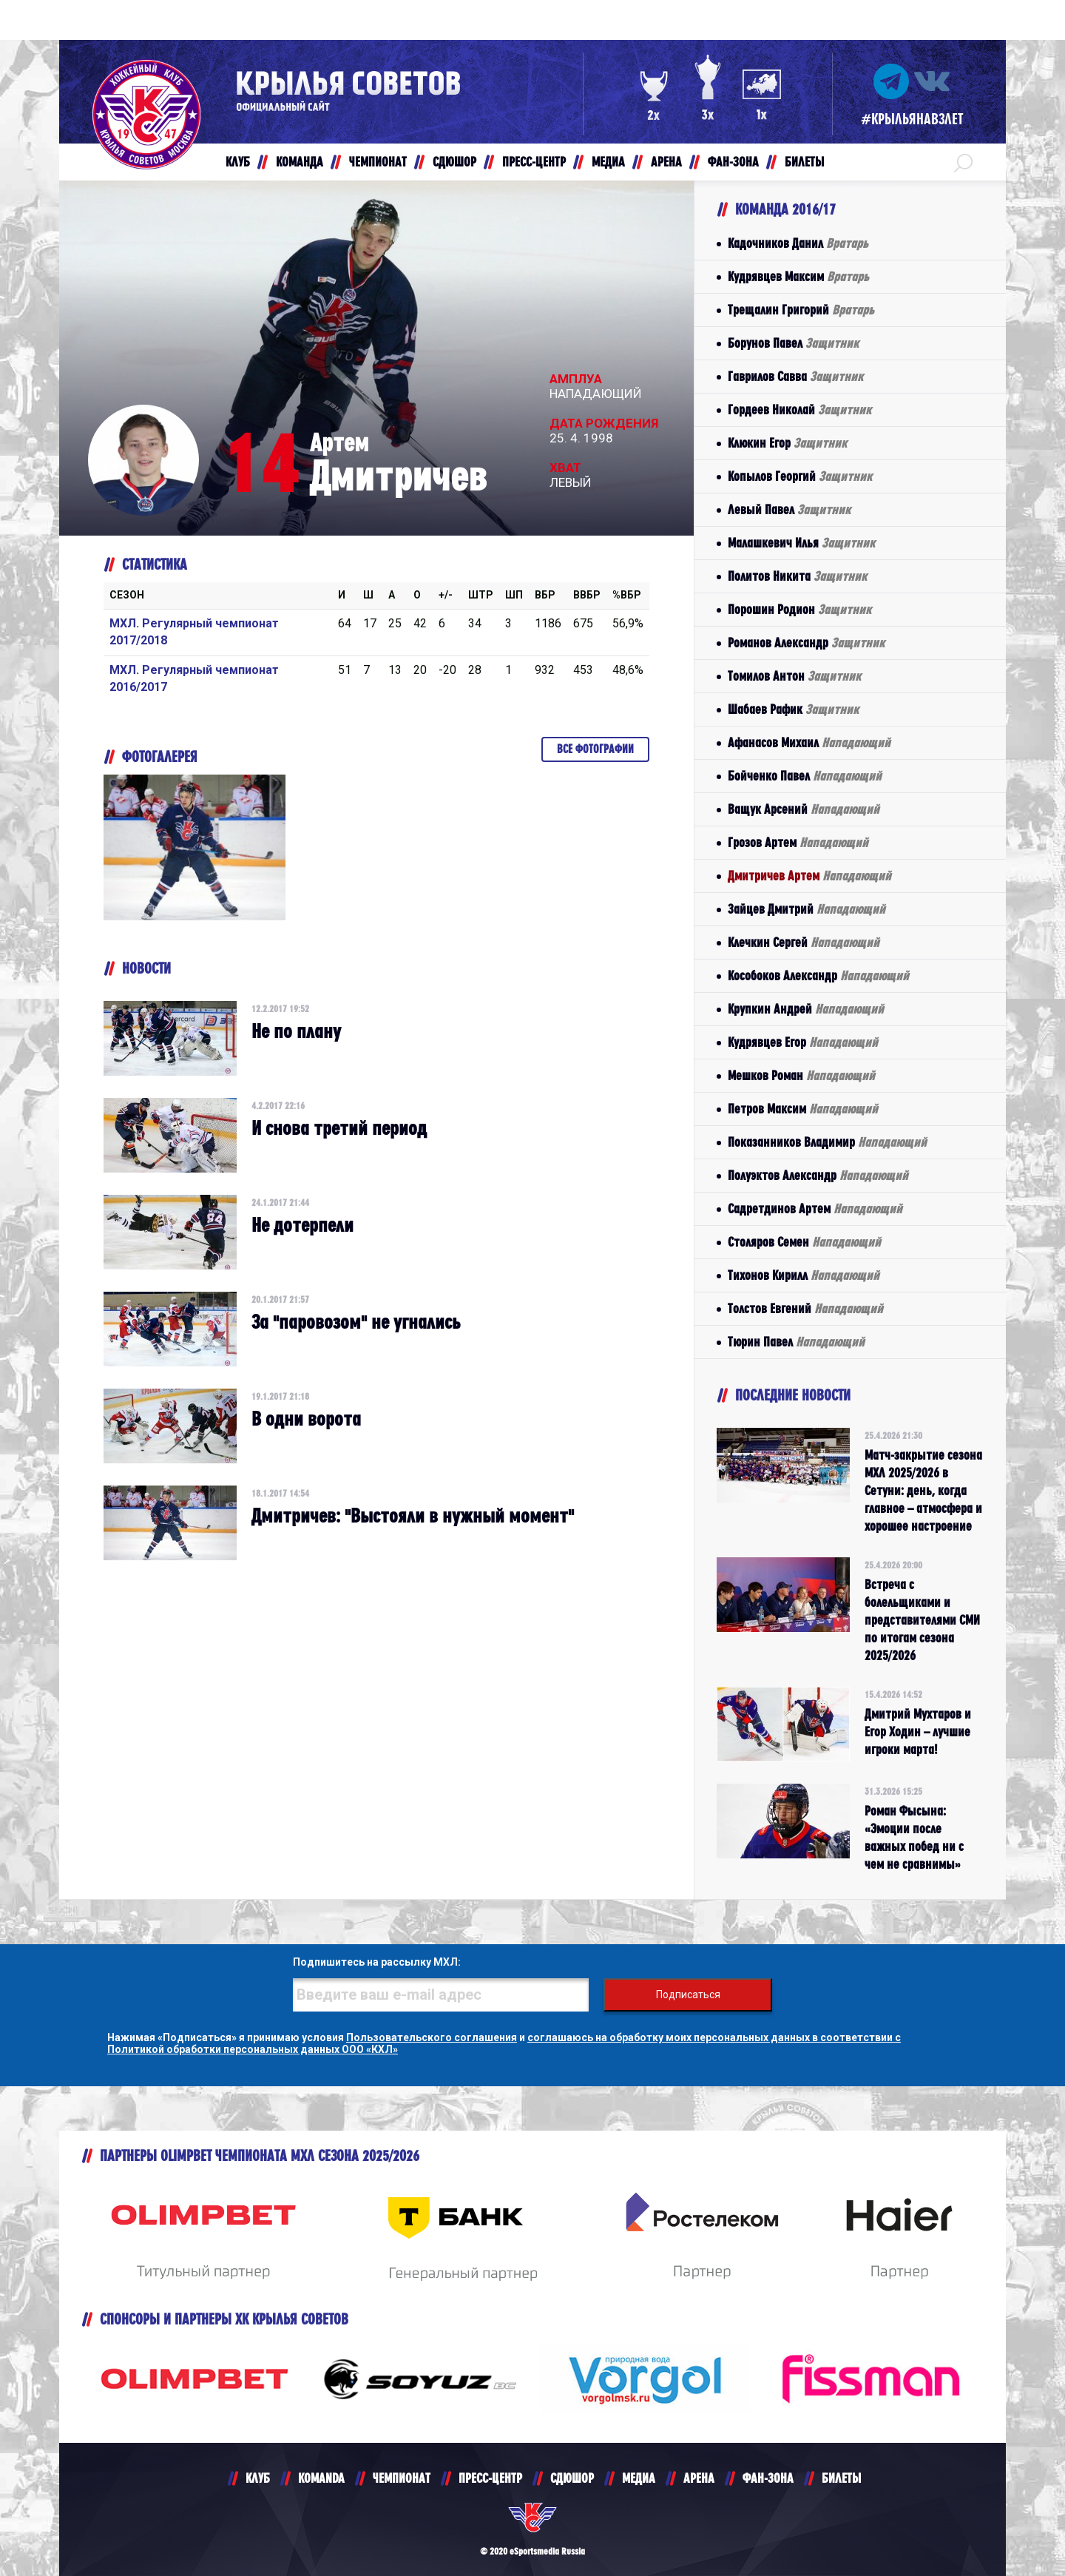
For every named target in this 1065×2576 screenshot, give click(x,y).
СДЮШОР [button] (454, 162)
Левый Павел (789, 509)
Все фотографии (595, 749)
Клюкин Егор (787, 443)
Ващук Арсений (803, 809)
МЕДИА (638, 2478)
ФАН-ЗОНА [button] (733, 162)
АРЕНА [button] (666, 162)
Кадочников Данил (798, 243)
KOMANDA (321, 2478)
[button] (963, 162)
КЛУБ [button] (238, 162)
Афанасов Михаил (809, 742)
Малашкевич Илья (801, 543)
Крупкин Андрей (806, 1009)
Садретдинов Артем (815, 1208)
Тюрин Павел (796, 1342)
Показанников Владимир (827, 1142)
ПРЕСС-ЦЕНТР (490, 2478)
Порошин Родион (799, 609)
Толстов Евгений (805, 1308)
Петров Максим (803, 1109)
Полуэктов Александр (818, 1175)
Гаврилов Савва (795, 376)
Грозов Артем (798, 842)
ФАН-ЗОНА (768, 2478)
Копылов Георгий (800, 476)
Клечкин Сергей (803, 942)
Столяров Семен (804, 1242)
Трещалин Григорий (801, 310)
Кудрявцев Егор (803, 1042)
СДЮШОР (572, 2478)
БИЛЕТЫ (841, 2478)
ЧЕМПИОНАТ (401, 2478)
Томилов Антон (794, 676)
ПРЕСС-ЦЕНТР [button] (534, 162)
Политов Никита (797, 576)
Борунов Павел (793, 343)
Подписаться (688, 1994)
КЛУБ (258, 2478)
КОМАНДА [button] (299, 162)
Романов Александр (806, 642)
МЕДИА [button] (608, 162)
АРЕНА (698, 2478)
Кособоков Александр (818, 975)
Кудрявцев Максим (798, 276)
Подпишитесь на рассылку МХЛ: (377, 1962)
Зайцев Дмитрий (806, 909)
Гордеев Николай (799, 409)
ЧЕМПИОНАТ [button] (378, 162)
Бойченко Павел (805, 776)
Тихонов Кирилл (803, 1275)
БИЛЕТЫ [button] (804, 162)
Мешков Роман (801, 1075)
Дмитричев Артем (809, 876)
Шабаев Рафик (793, 709)
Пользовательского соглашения (431, 2037)
